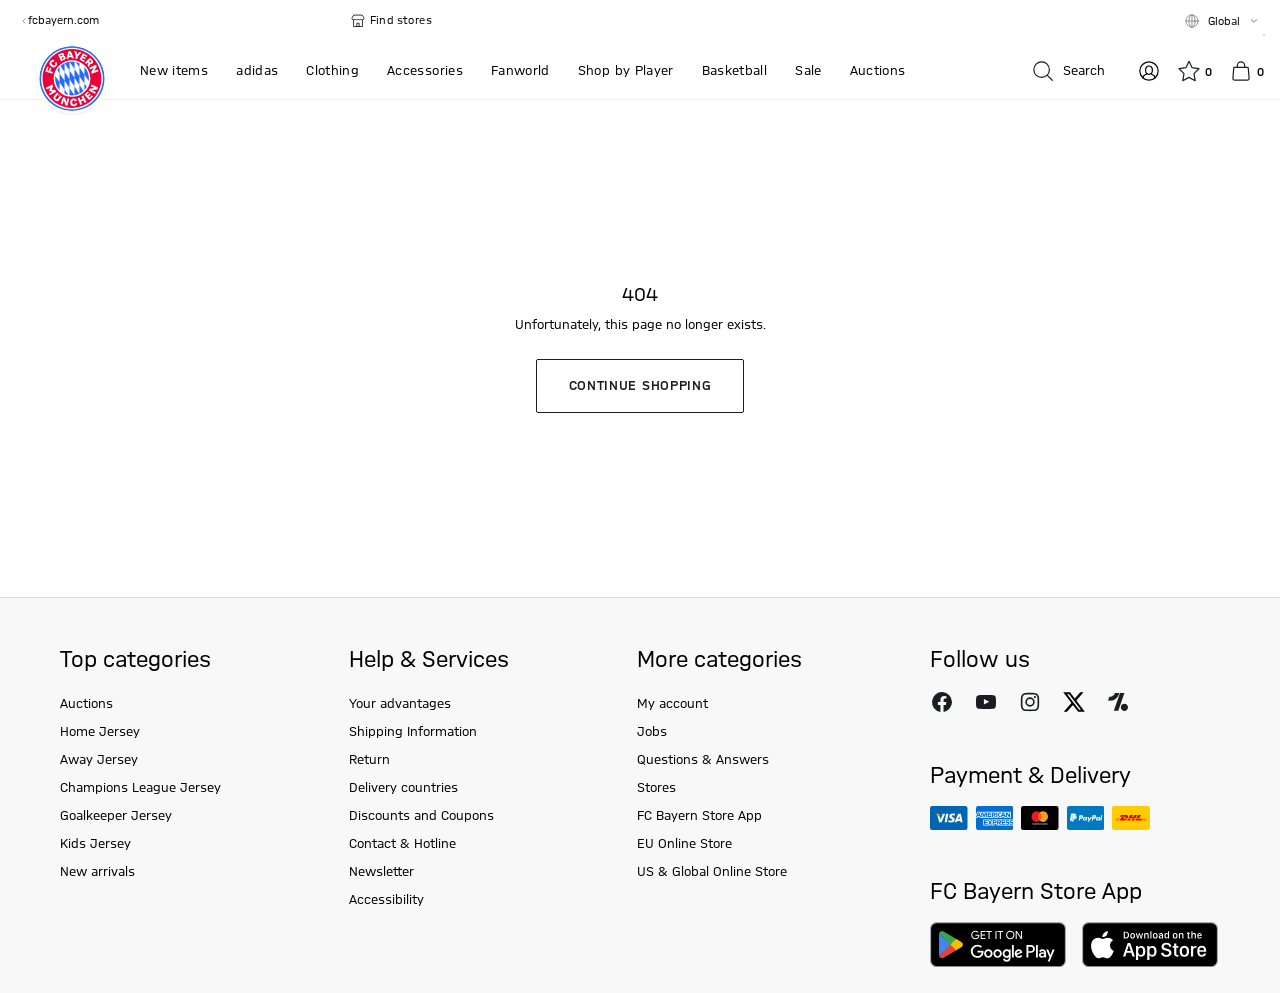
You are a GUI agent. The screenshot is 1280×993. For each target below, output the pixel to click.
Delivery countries (403, 788)
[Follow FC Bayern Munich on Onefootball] (1118, 702)
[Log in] (1149, 71)
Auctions (86, 704)
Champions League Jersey (140, 788)
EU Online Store (684, 844)
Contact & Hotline (402, 844)
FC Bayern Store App (699, 816)
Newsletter (381, 872)
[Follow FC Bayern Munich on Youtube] (986, 702)
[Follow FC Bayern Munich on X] (1074, 702)
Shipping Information (413, 732)
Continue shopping (640, 386)
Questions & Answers (703, 760)
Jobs (652, 732)
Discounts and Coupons (421, 816)
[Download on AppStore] (1150, 944)
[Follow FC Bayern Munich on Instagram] (1030, 702)
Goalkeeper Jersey (116, 816)
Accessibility (386, 900)
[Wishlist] (1194, 71)
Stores (656, 788)
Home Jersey (100, 732)
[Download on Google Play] (998, 944)
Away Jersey (99, 760)
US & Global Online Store (712, 872)
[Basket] (1246, 71)
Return (369, 760)
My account (672, 704)
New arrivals (97, 872)
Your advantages (400, 704)
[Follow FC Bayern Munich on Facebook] (942, 702)
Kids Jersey (95, 844)
